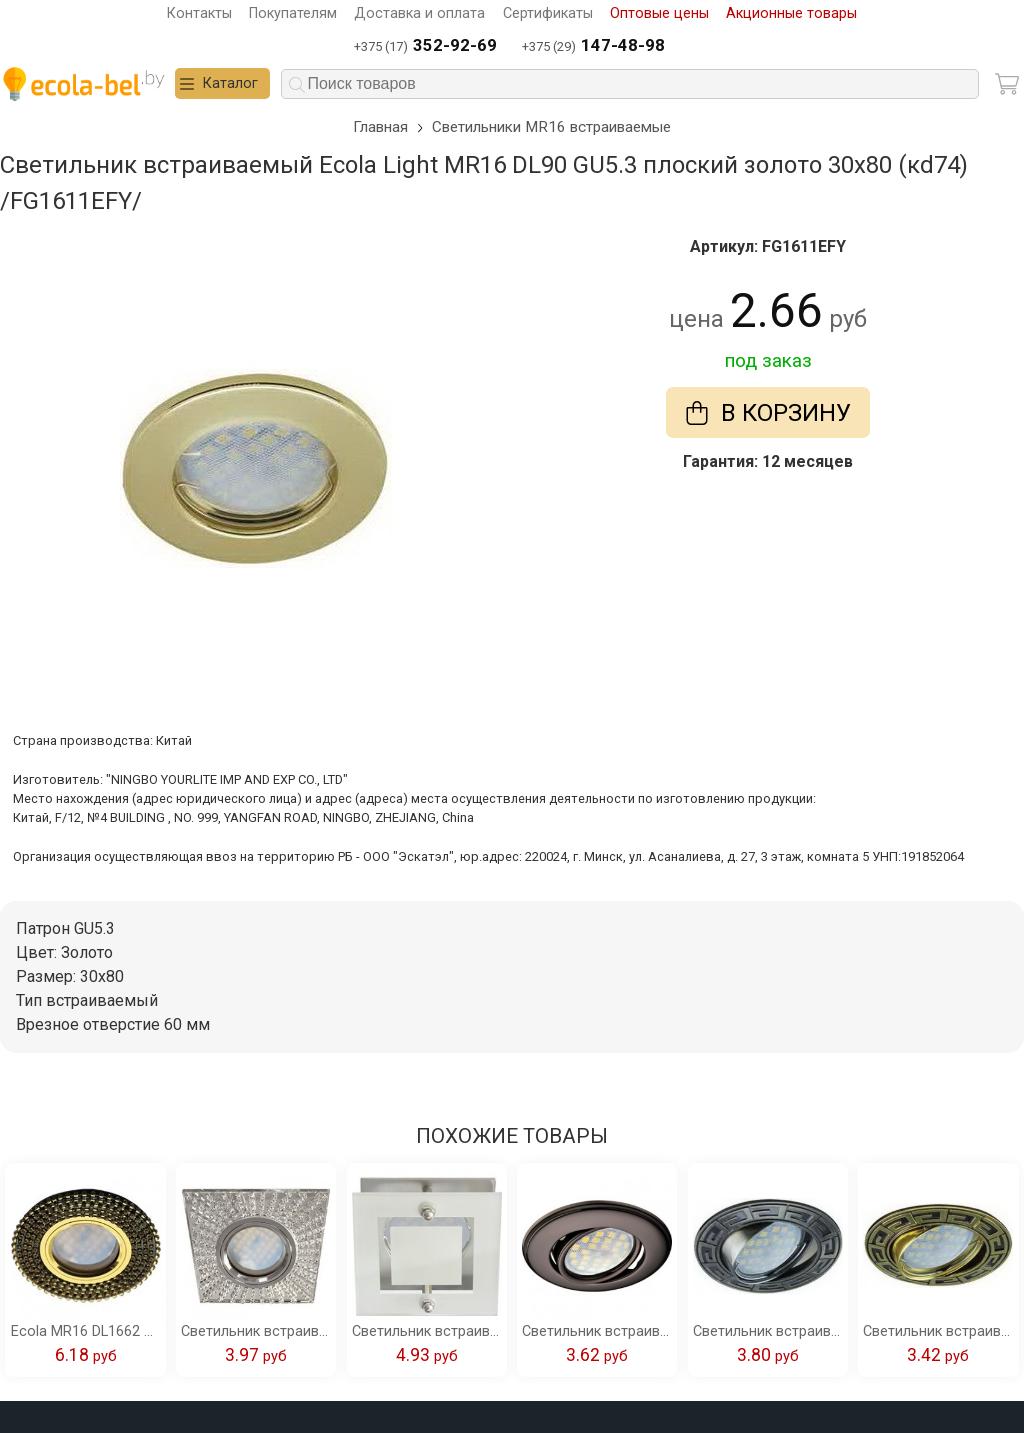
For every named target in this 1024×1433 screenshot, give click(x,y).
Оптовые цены (659, 13)
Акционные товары (791, 13)
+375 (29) (593, 46)
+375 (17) (425, 46)
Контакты (199, 13)
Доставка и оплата (419, 13)
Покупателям (293, 13)
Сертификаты (548, 13)
